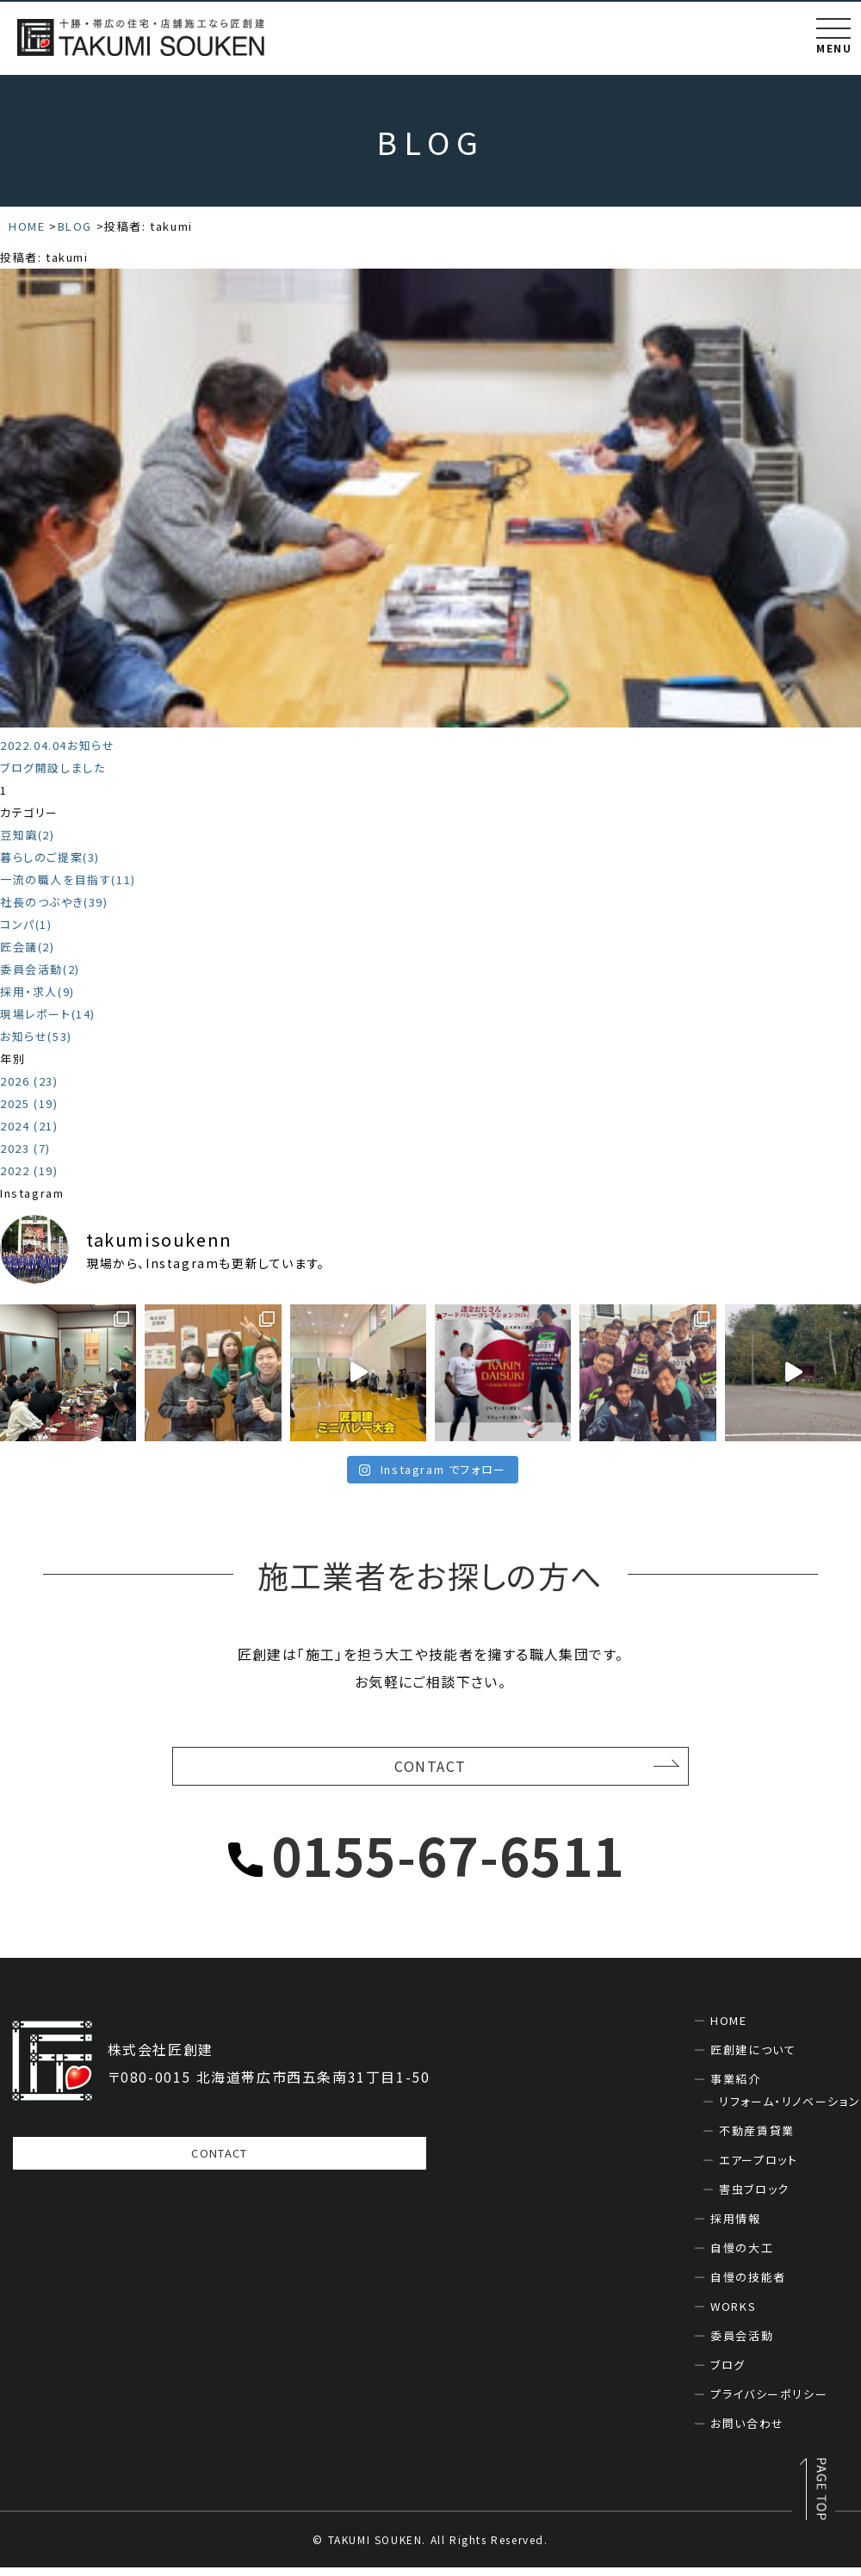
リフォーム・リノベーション (790, 2110)
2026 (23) (29, 1081)
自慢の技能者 (748, 2285)
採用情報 (735, 2227)
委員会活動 (741, 2344)
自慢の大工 (741, 2256)
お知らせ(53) (36, 1036)
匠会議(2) (27, 946)
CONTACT (430, 1771)
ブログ (728, 2373)
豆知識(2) (27, 835)
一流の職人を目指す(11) (68, 879)
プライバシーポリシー (768, 2402)
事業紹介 (735, 2087)
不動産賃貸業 (757, 2139)
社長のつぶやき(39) (54, 902)
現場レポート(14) (48, 1014)
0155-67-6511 (449, 1862)
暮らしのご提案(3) (50, 857)
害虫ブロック (754, 2197)
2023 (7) (25, 1148)
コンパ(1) (26, 924)
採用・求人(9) (37, 991)
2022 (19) (29, 1170)
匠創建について (753, 2058)
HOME (728, 2029)
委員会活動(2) (40, 969)
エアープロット (758, 2168)
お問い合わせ (747, 2432)
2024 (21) (29, 1126)
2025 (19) (29, 1103)
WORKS (733, 2315)
